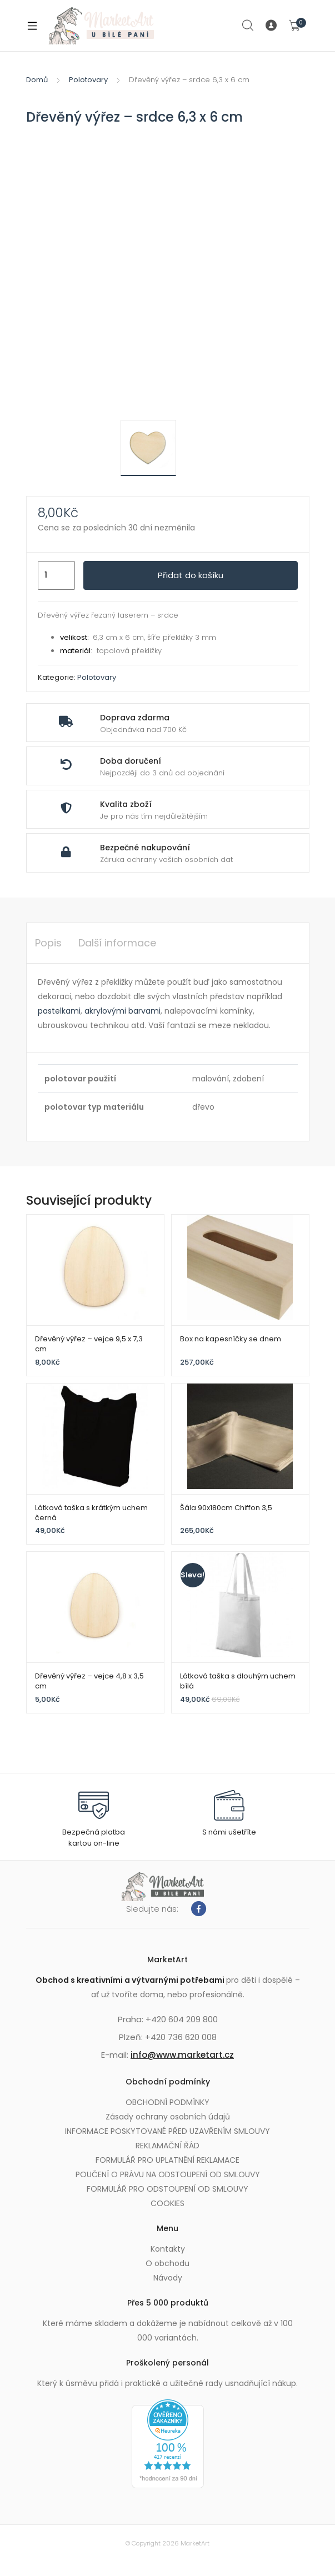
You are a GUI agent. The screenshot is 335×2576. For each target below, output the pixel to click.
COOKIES (167, 2203)
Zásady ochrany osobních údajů (168, 2116)
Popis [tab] (48, 943)
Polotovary (88, 79)
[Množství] (56, 575)
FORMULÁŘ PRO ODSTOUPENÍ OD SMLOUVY (167, 2188)
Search (248, 25)
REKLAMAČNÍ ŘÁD (167, 2145)
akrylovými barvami (122, 1010)
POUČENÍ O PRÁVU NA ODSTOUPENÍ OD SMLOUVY (168, 2174)
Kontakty (168, 2248)
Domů (37, 79)
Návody (167, 2277)
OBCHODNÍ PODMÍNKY (167, 2102)
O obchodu (167, 2263)
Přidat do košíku (190, 575)
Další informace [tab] (117, 943)
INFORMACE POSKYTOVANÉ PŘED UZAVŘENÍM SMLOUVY (167, 2131)
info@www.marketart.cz (182, 2055)
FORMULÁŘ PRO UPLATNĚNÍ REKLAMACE (167, 2160)
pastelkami (59, 1010)
